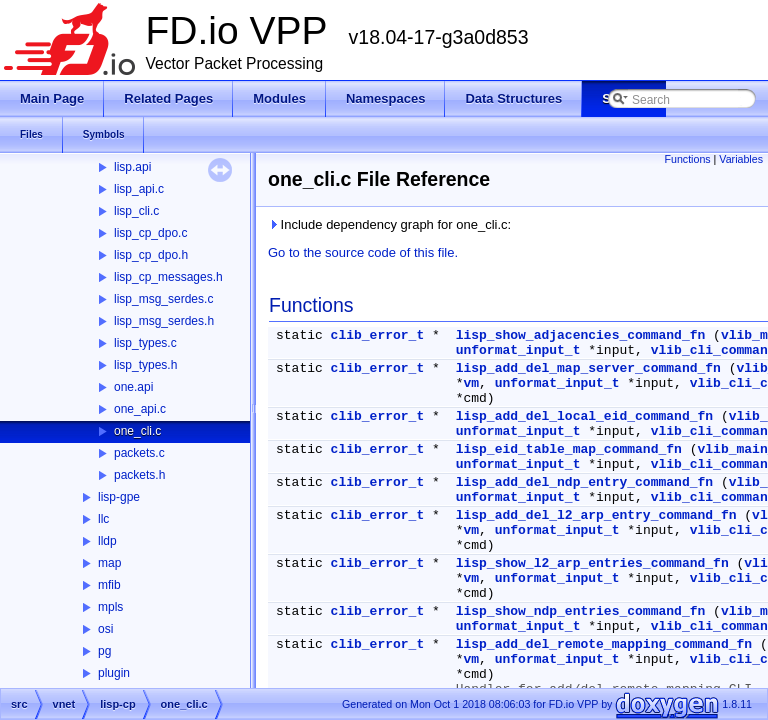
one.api (133, 387)
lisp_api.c (139, 189)
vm (471, 383)
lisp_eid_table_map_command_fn (569, 449)
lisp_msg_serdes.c (163, 299)
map (109, 563)
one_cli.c (137, 431)
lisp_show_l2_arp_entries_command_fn (592, 563)
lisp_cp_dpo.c (150, 233)
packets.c (139, 453)
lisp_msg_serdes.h (164, 321)
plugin (114, 673)
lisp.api (132, 167)
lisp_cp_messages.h (168, 277)
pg (104, 651)
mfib (109, 585)
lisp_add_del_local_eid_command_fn (584, 416)
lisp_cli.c (136, 211)
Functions (687, 159)
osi (105, 629)
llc (103, 519)
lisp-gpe (119, 497)
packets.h (139, 475)
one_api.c (140, 409)
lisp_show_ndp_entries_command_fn (581, 611)
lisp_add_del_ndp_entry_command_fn (584, 482)
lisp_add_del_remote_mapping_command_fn (604, 644)
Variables (741, 159)
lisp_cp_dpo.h (151, 255)
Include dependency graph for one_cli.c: (389, 224)
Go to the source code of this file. (363, 252)
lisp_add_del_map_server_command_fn (588, 368)
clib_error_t (378, 335)
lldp (107, 541)
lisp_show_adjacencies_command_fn (581, 335)
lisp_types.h (145, 365)
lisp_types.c (145, 343)
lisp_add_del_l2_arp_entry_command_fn (596, 515)
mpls (110, 607)
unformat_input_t (518, 350)
